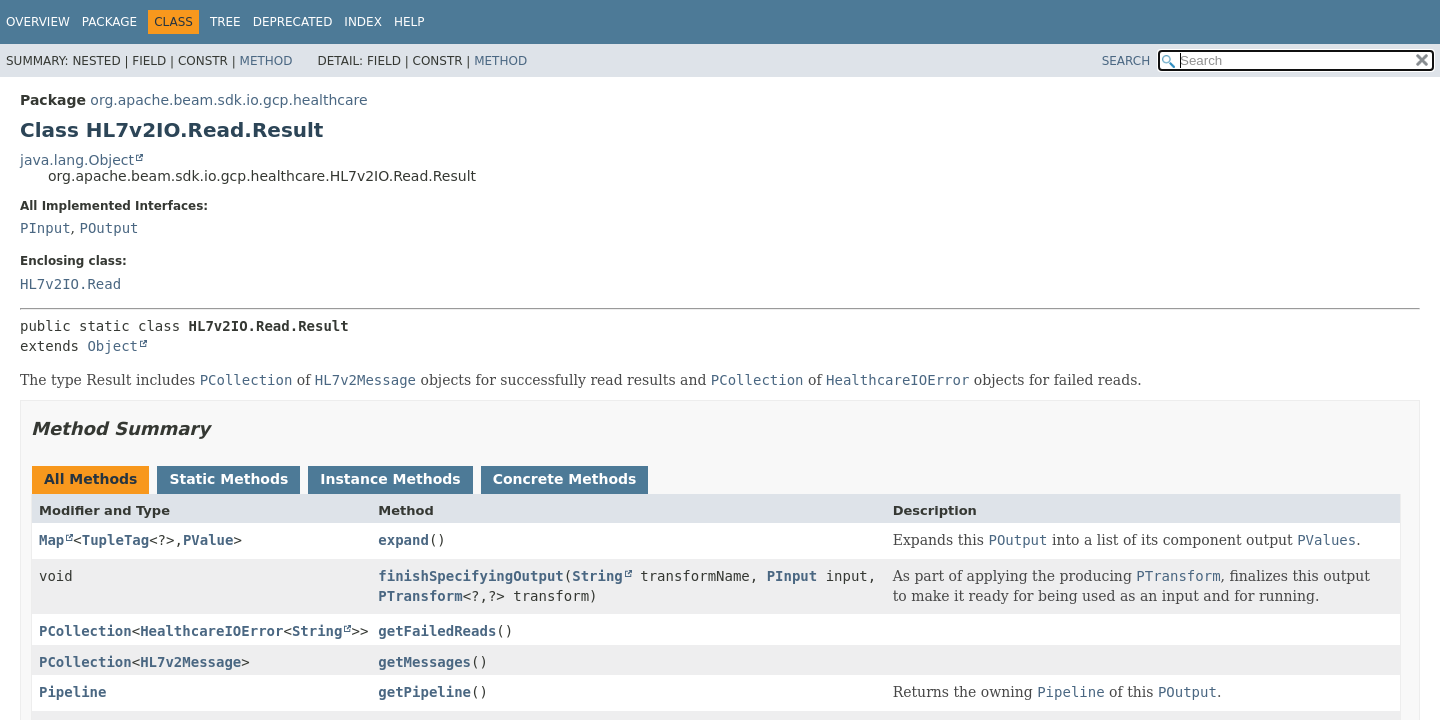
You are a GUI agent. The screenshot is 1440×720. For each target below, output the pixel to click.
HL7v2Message (190, 662)
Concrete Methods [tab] (565, 479)
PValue (208, 540)
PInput (45, 228)
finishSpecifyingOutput (470, 576)
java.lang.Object (77, 160)
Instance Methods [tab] (390, 479)
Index (363, 22)
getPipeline (424, 692)
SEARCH (1126, 61)
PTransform (420, 596)
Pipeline (72, 692)
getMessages (424, 662)
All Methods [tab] (90, 479)
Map (51, 540)
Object (112, 346)
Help (409, 22)
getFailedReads (437, 631)
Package (109, 22)
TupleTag (115, 540)
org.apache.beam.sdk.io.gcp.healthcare (228, 100)
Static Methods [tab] (228, 479)
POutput (108, 228)
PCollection (85, 631)
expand (403, 540)
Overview (38, 22)
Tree (225, 22)
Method (266, 61)
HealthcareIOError (211, 631)
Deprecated (293, 22)
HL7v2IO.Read (70, 284)
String (597, 576)
